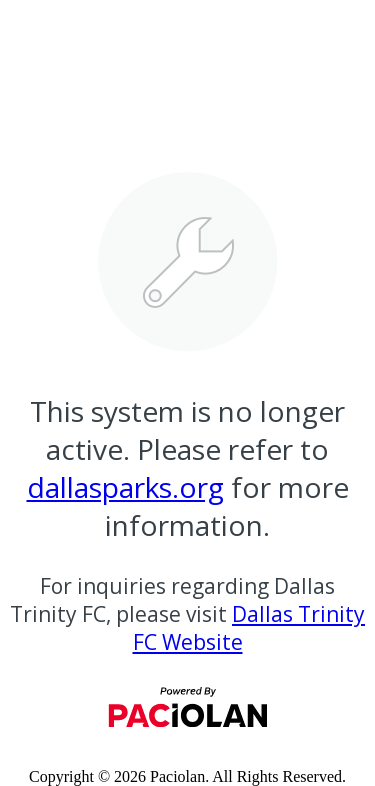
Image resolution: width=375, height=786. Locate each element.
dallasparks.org (125, 487)
